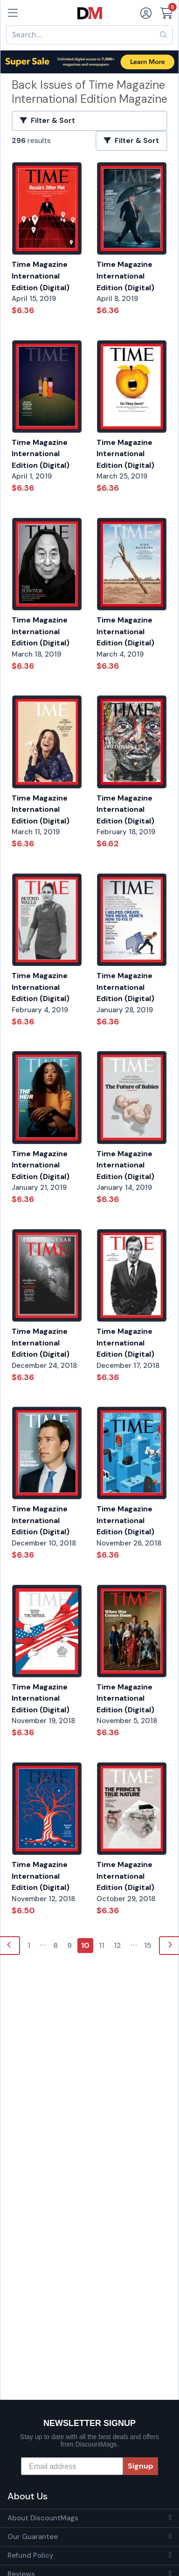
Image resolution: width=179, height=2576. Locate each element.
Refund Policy (30, 2555)
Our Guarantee (32, 2536)
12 (117, 1945)
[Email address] (72, 2466)
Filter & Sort (47, 120)
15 (147, 1945)
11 (101, 1945)
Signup (140, 2466)
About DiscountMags (42, 2518)
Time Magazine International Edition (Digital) (40, 275)
